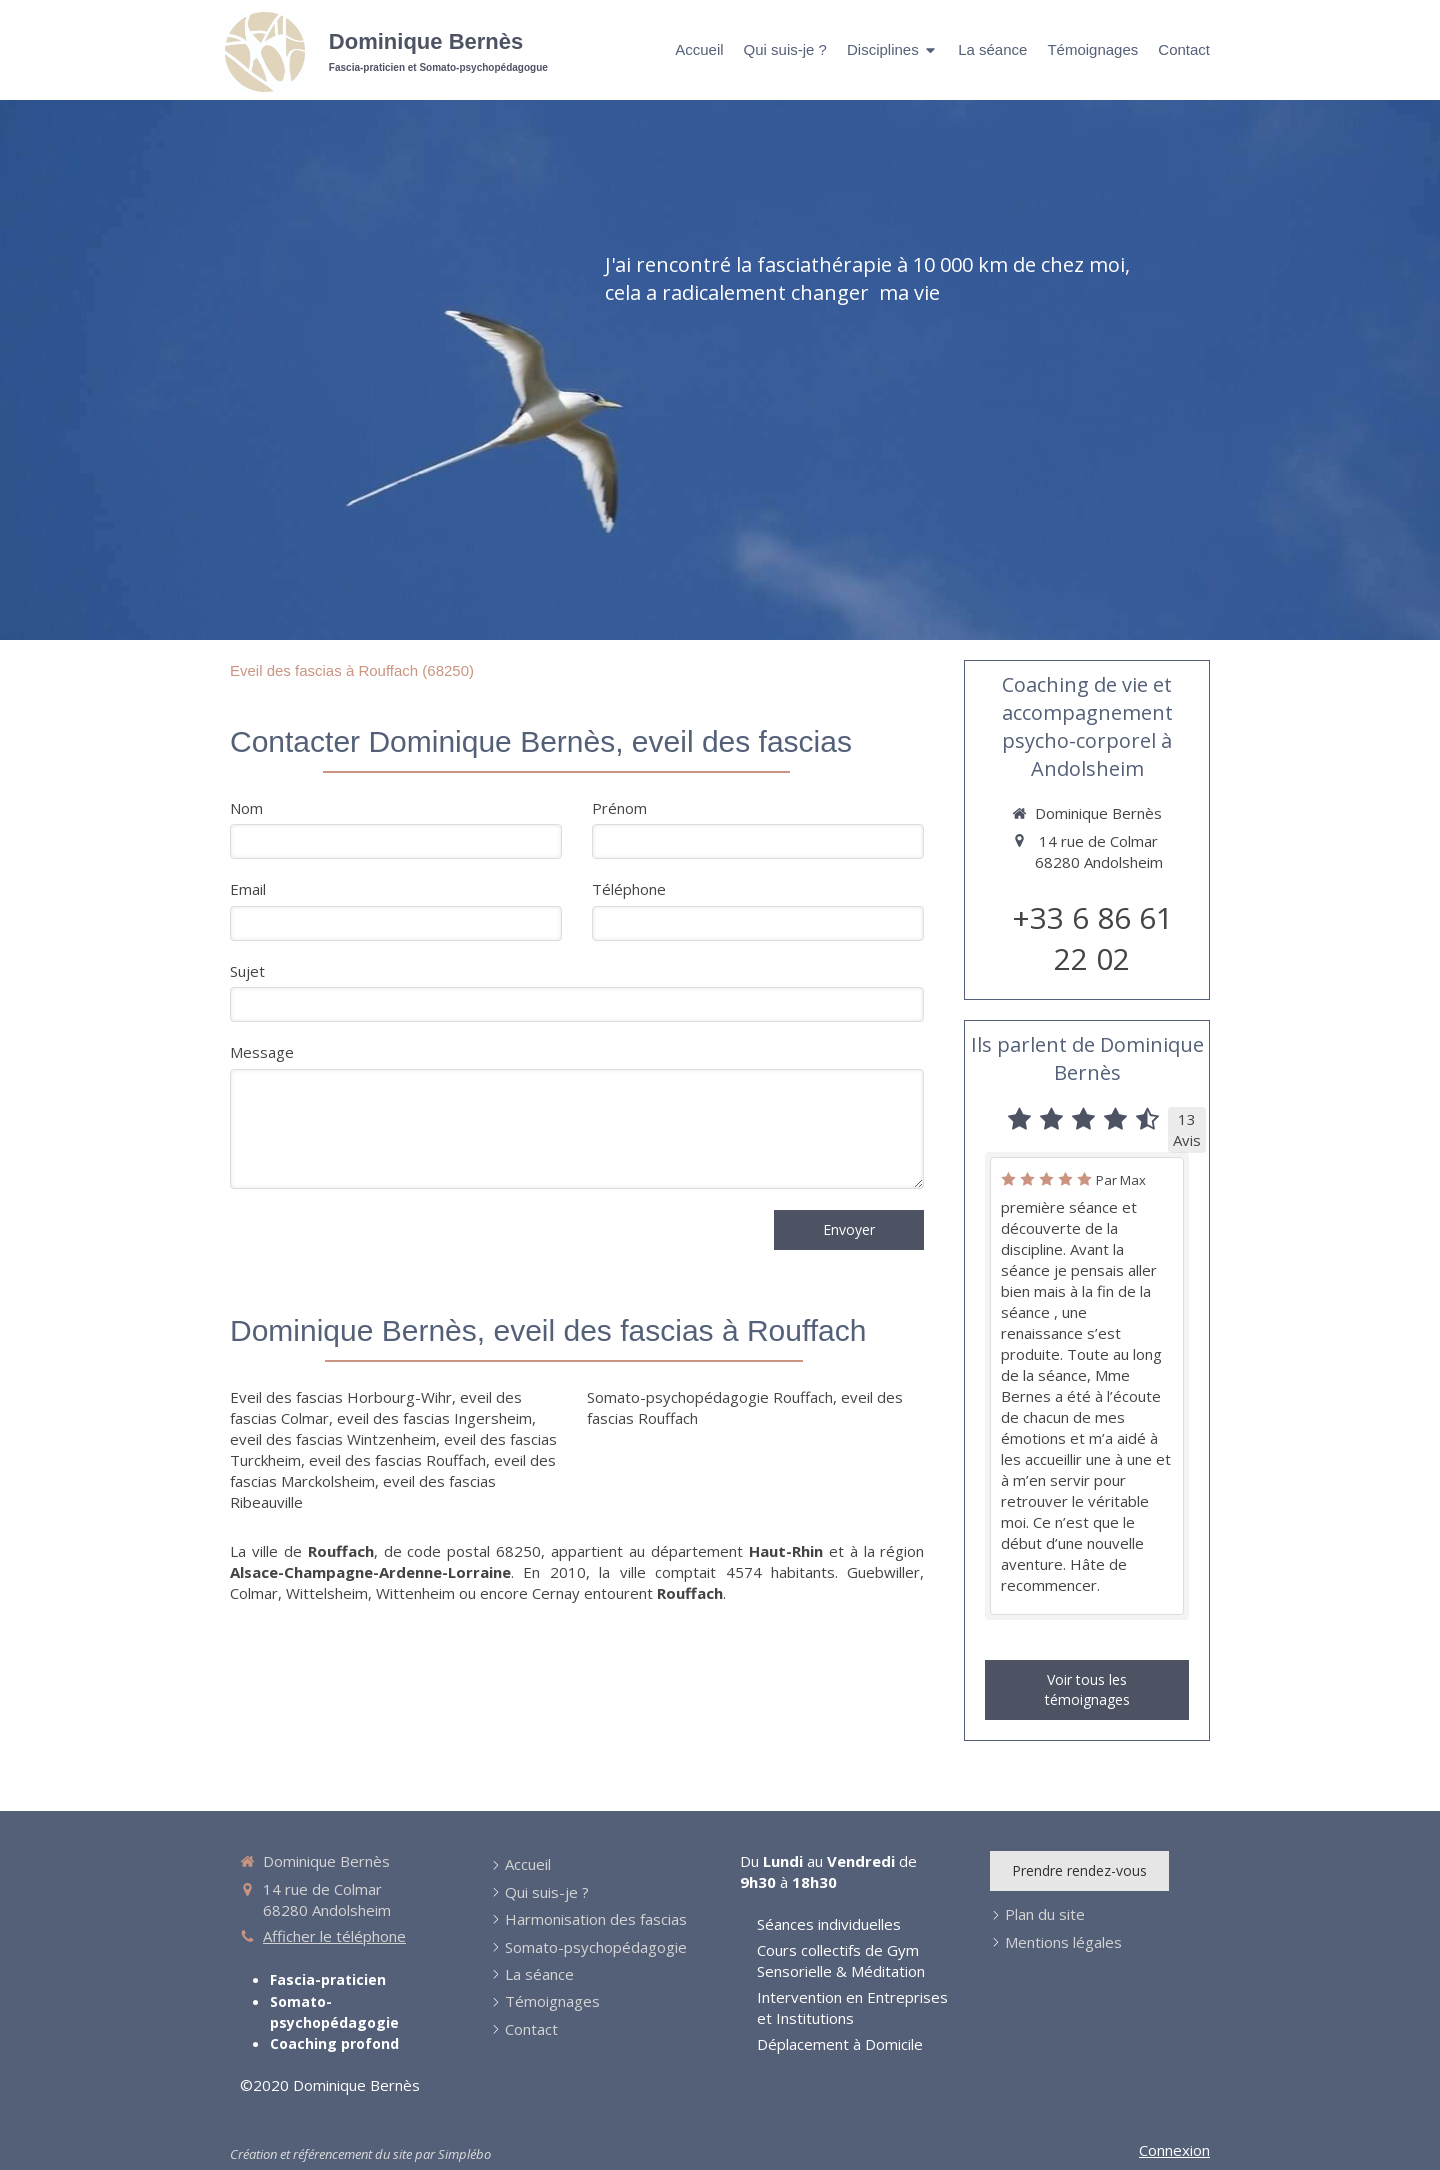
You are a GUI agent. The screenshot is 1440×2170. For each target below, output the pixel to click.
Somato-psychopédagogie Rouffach (710, 1397)
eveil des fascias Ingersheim (434, 1418)
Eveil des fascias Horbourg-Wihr (341, 1397)
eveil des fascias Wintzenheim (333, 1439)
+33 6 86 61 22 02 (1092, 938)
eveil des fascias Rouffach (397, 1460)
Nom (246, 808)
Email (248, 889)
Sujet (247, 971)
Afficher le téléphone (334, 1936)
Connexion (1174, 2150)
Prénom (619, 808)
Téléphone (629, 889)
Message (262, 1052)
